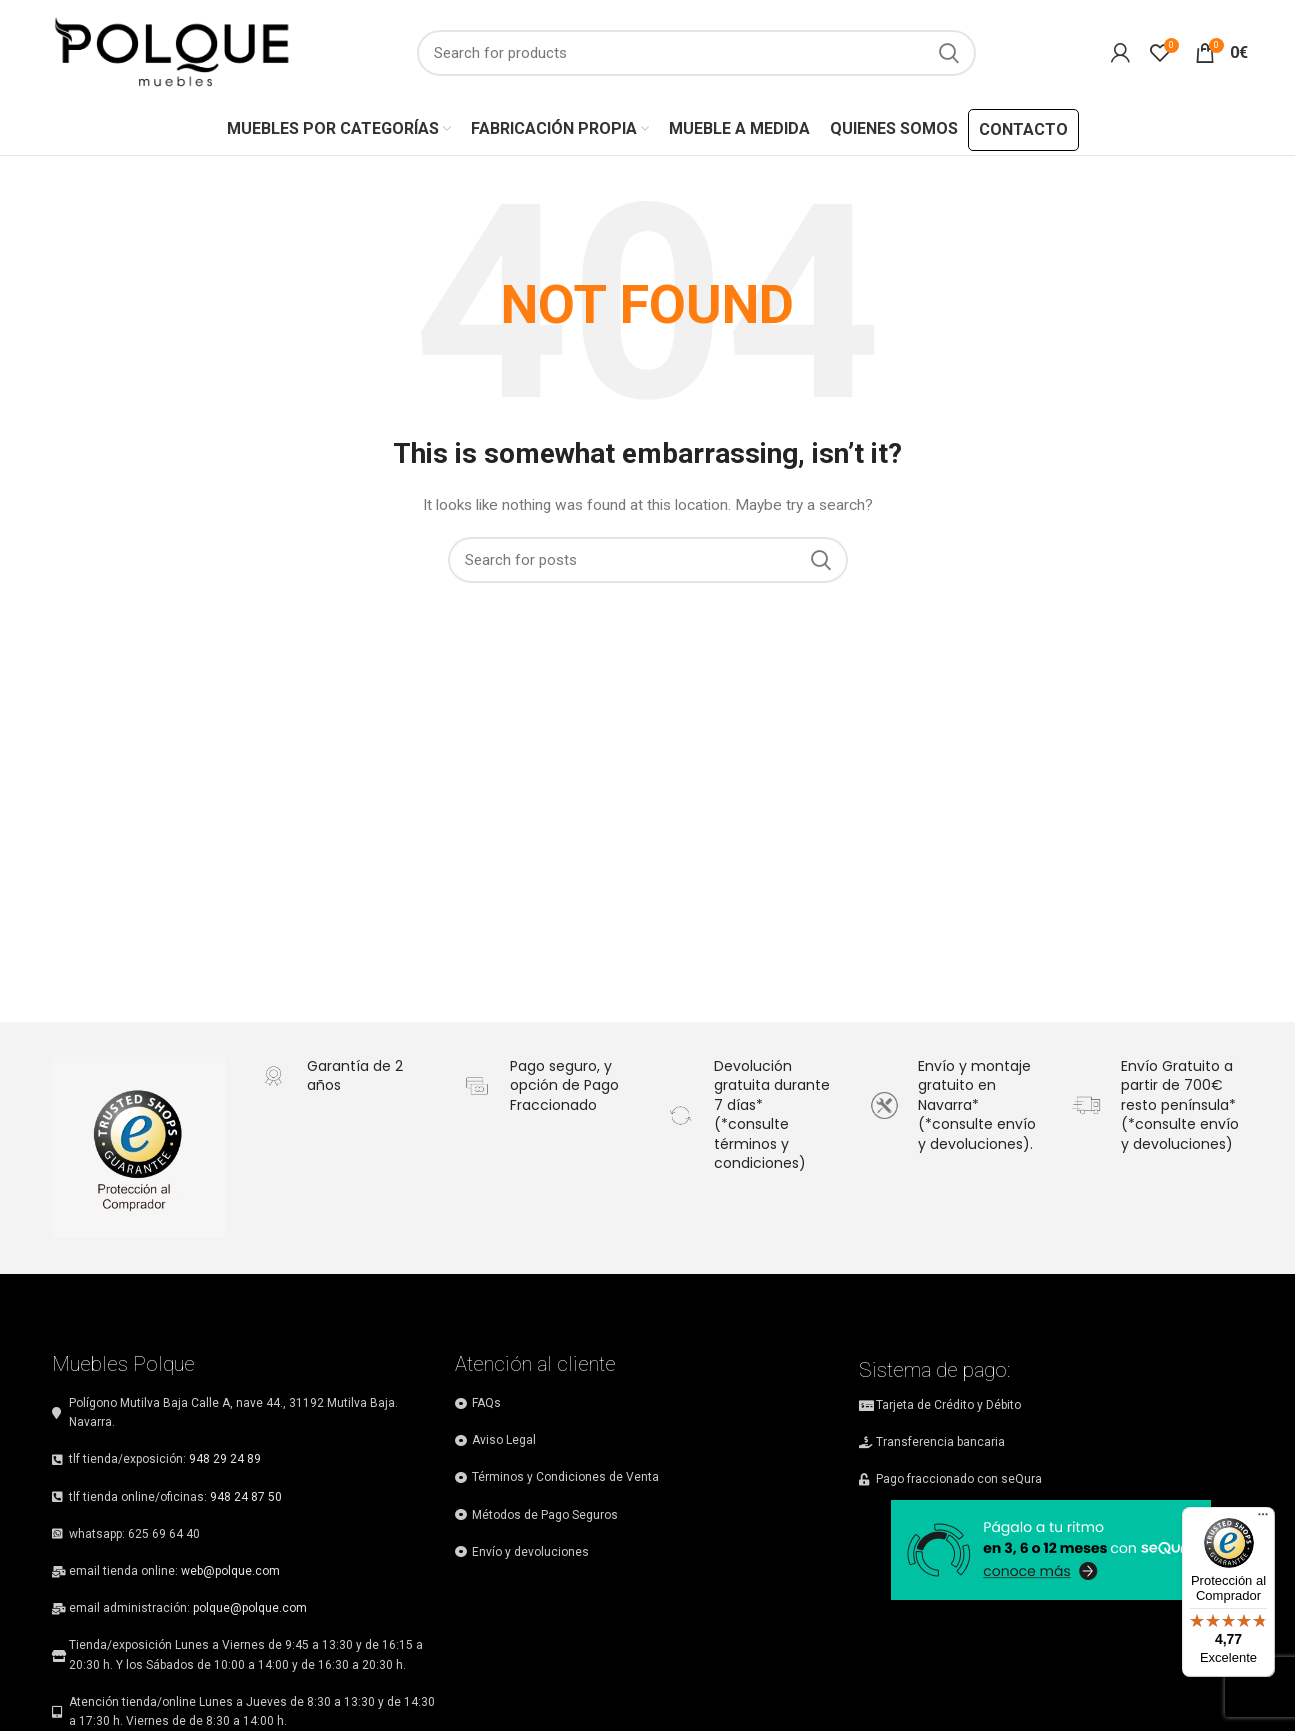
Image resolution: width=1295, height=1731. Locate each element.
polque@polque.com (250, 1608)
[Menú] (1263, 1519)
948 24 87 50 (246, 1497)
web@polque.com (230, 1571)
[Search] (696, 53)
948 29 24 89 (225, 1459)
